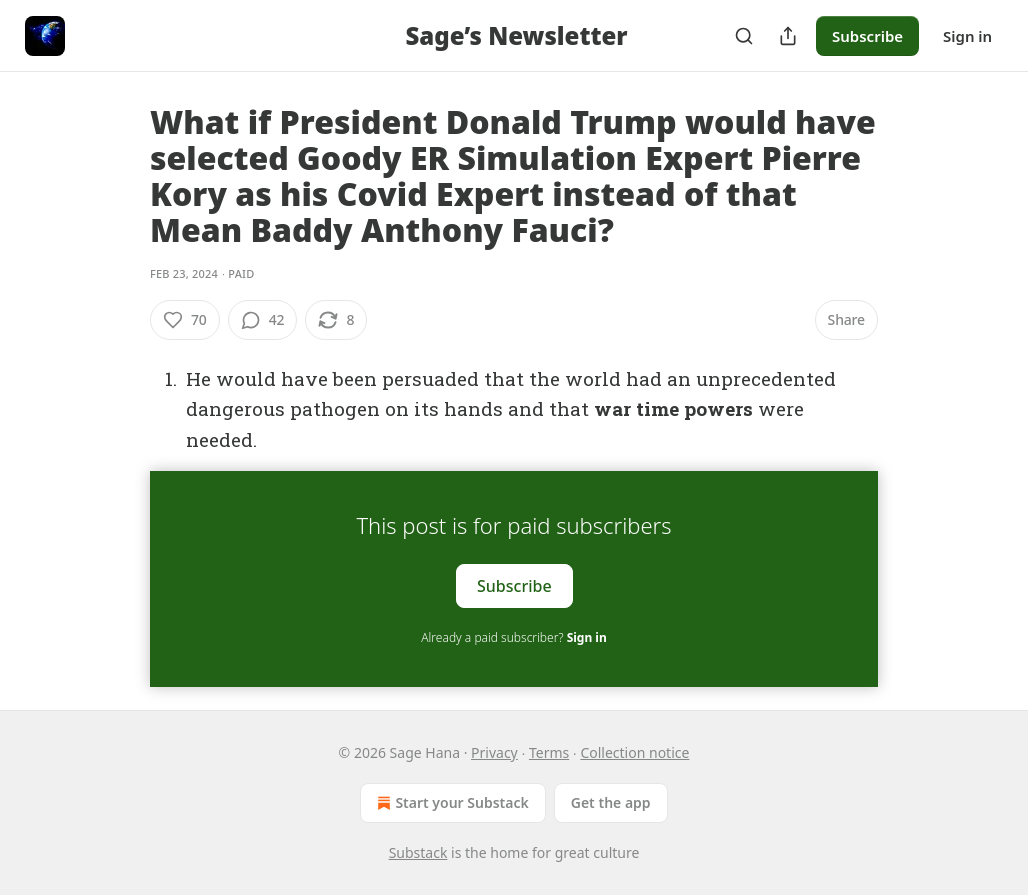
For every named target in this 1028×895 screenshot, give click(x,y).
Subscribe (867, 36)
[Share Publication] (788, 36)
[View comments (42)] (263, 320)
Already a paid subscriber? (513, 637)
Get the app (611, 802)
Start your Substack (450, 803)
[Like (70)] (185, 320)
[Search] (744, 36)
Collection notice (634, 752)
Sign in (967, 36)
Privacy (494, 752)
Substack (418, 852)
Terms (549, 752)
